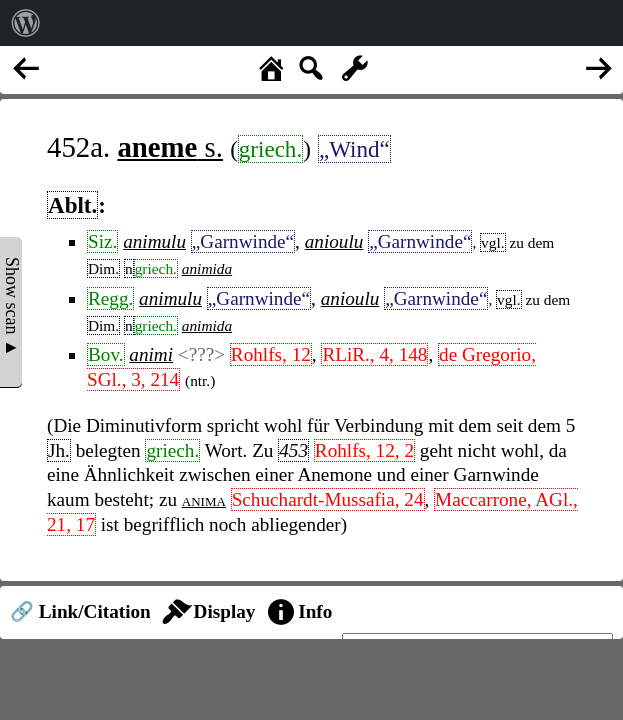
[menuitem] (26, 23)
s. (170, 147)
